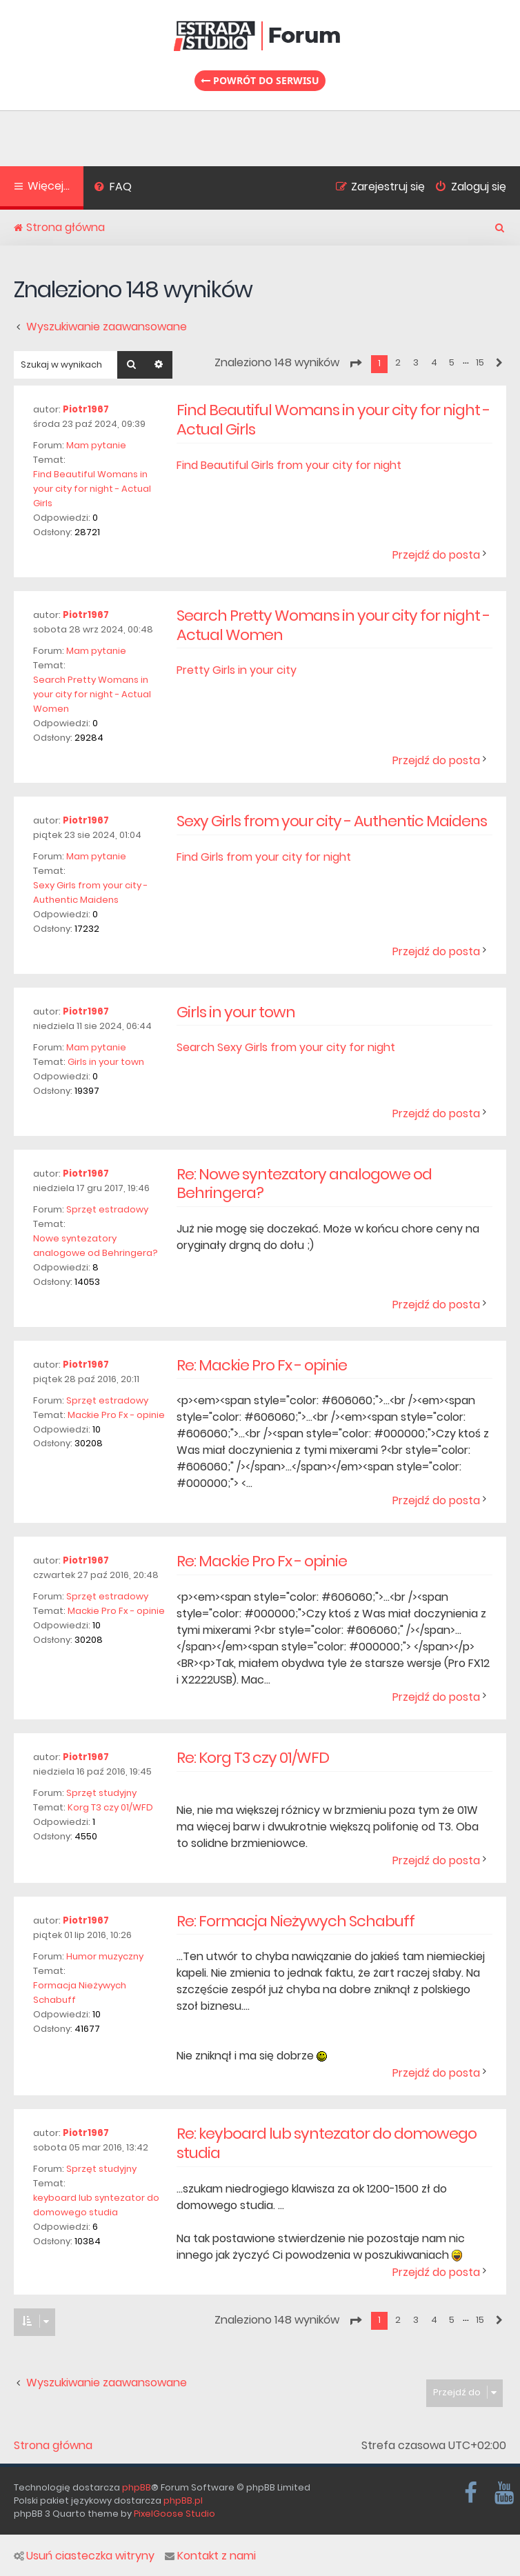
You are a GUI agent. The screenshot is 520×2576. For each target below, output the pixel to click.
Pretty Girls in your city (237, 670)
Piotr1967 (86, 409)
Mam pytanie (96, 445)
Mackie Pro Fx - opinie (116, 1414)
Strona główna (53, 2445)
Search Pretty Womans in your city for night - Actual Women (92, 694)
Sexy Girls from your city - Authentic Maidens (90, 892)
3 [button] (416, 362)
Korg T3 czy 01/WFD (110, 1807)
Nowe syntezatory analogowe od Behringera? (95, 1245)
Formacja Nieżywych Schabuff (79, 1992)
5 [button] (451, 362)
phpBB (136, 2487)
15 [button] (480, 362)
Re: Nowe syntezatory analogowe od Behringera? (304, 1184)
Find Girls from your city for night (264, 857)
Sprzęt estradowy (107, 1209)
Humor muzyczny (104, 1956)
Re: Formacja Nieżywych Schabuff (295, 1921)
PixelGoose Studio (174, 2513)
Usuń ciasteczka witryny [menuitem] (84, 2556)
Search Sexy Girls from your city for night (286, 1047)
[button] (355, 363)
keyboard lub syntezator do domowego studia (96, 2205)
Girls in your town (106, 1061)
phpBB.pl (183, 2500)
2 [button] (398, 362)
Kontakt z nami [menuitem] (210, 2556)
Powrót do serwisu (260, 80)
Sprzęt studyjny (101, 1792)
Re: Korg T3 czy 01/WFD (253, 1758)
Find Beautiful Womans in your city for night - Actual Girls (92, 489)
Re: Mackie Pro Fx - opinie (262, 1365)
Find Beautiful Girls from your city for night (289, 465)
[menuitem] (112, 188)
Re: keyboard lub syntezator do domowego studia (327, 2143)
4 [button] (434, 362)
